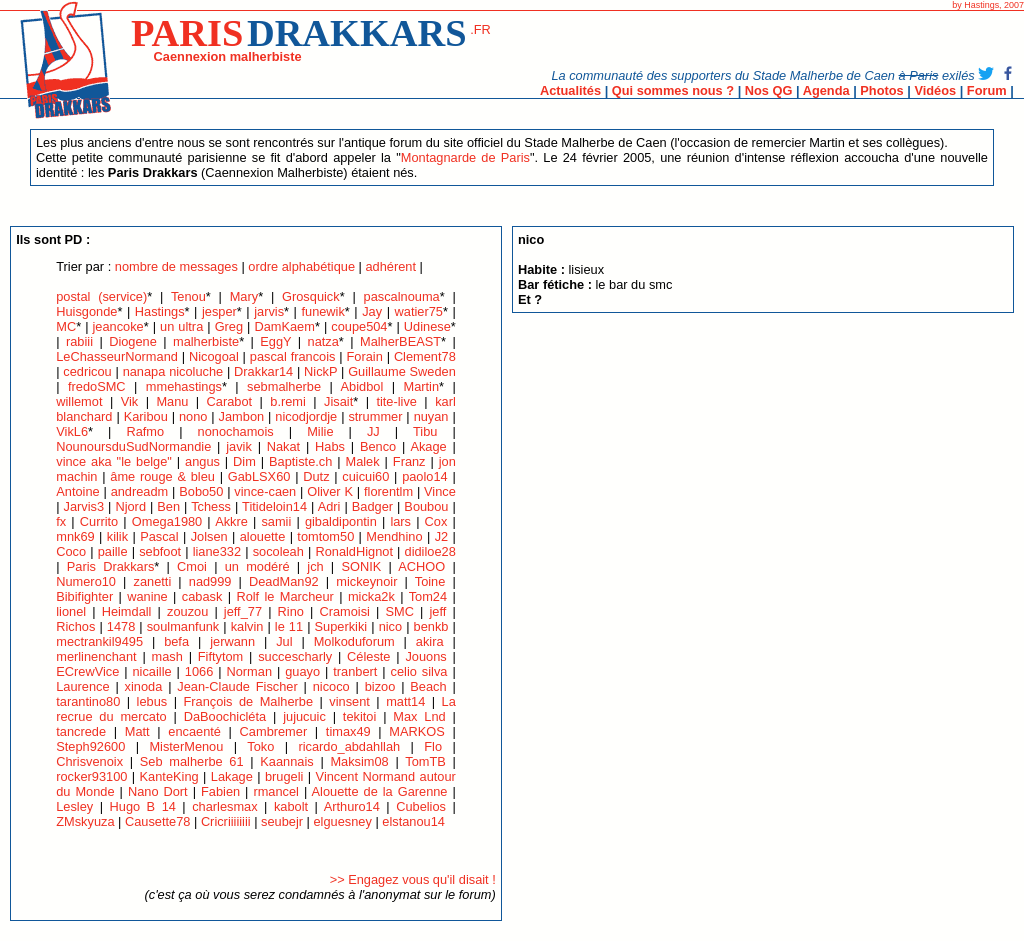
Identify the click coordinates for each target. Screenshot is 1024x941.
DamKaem (284, 326)
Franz (409, 461)
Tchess (211, 506)
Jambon (242, 416)
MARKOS (416, 731)
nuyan (431, 416)
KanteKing (169, 776)
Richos (75, 626)
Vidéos (935, 90)
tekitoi (359, 716)
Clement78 (425, 356)
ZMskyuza (85, 821)
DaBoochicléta (225, 716)
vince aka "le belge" (114, 461)
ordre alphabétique (301, 266)
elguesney (343, 821)
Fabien (220, 791)
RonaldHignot (354, 551)
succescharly (295, 656)
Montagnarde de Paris (465, 157)
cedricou (87, 371)
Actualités (570, 90)
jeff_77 (243, 611)
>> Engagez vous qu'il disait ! (413, 879)
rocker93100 (91, 776)
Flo (433, 746)
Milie (320, 431)
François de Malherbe (248, 701)
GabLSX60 (259, 476)
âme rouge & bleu (162, 476)
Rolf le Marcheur (284, 596)
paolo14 (425, 476)
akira (430, 641)
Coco (71, 551)
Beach (428, 686)
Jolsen (209, 536)
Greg (229, 326)
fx (61, 521)
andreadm (140, 491)
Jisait (338, 401)
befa (176, 641)
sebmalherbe (284, 386)
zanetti (153, 581)
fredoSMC (97, 386)
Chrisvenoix (89, 761)
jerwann (232, 641)
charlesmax (224, 806)
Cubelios (421, 806)
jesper (219, 311)
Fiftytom (221, 656)
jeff (437, 611)
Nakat (283, 446)
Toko (260, 746)
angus (202, 461)
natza (323, 341)
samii (276, 521)
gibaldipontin (341, 521)
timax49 (348, 731)
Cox (436, 521)
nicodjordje (306, 416)
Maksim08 (359, 761)
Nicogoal (214, 356)
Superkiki (341, 626)
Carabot (230, 401)
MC (66, 326)
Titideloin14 (274, 506)
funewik (322, 311)
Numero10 (86, 581)
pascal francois (293, 356)
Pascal (159, 536)
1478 (121, 626)
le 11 (289, 626)
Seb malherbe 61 (192, 761)
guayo (302, 671)
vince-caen (265, 491)
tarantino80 (88, 701)
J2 (442, 536)
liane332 (217, 551)
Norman (250, 671)
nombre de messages (176, 266)
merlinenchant (96, 656)
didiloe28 (430, 551)
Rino (291, 611)
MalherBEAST (400, 341)
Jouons (425, 656)
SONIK (361, 566)
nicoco (331, 686)
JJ (373, 431)
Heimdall (127, 611)
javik (239, 446)
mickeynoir (366, 581)
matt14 (405, 701)
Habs (330, 446)
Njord (130, 506)
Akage (428, 446)
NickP (320, 371)
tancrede (81, 731)
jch (315, 566)
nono (193, 416)
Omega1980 (167, 521)
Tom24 (428, 596)
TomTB (425, 761)
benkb (431, 626)
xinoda (144, 686)
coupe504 (359, 326)
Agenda (826, 90)
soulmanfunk (183, 626)
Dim (244, 461)
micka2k (371, 596)
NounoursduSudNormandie (133, 446)
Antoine (77, 491)
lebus (152, 701)
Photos (881, 90)
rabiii (79, 341)
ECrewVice (87, 671)
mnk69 (75, 536)
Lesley (74, 806)
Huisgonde (86, 311)
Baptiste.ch (300, 461)
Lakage (232, 776)
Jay (372, 311)
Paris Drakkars (111, 566)
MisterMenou (186, 746)
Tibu (425, 431)
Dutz (316, 476)
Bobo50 (201, 491)
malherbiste (206, 341)
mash (167, 656)
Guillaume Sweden (402, 371)
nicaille (152, 671)
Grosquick (311, 296)
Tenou (188, 296)
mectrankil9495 (99, 641)
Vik (130, 401)
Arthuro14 (352, 806)
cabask (202, 596)
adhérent (390, 266)
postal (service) (101, 296)
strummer (375, 416)
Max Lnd (419, 716)
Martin (421, 386)
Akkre (231, 521)
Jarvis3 (84, 506)
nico (390, 626)
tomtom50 (325, 536)
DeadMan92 (284, 581)
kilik (117, 536)
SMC (399, 611)
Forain (365, 356)
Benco (378, 446)
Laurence (82, 686)
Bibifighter (84, 596)
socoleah (278, 551)
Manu (172, 401)
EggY (275, 341)
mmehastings (184, 386)
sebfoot (160, 551)
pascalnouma (402, 296)
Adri (329, 506)
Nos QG (769, 90)
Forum (987, 90)
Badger (372, 506)
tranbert (355, 671)
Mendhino (394, 536)
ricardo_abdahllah (349, 746)
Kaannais (286, 761)
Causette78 (157, 821)
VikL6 (72, 431)
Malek (363, 461)
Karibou (146, 416)
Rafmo (145, 431)
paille (113, 551)
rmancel (276, 791)
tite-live (396, 401)
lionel (71, 611)
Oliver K (330, 491)
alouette (263, 536)
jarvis (269, 311)
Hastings (160, 311)
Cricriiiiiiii (226, 821)
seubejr (282, 821)
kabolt (291, 806)
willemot (79, 401)
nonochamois (236, 431)
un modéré (257, 566)
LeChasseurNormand (117, 356)
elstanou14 (413, 821)
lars (400, 521)
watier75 (419, 311)
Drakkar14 (263, 371)
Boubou (426, 506)
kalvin (247, 626)
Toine (430, 581)
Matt (137, 731)
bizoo (380, 686)
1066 (199, 671)
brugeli (284, 776)
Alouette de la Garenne (380, 791)
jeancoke (118, 326)
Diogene (133, 341)
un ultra (181, 326)
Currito (99, 521)
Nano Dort (158, 791)
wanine (147, 596)
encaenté (194, 731)
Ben (168, 506)
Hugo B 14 (143, 806)
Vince (440, 491)
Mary (244, 296)
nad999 (210, 581)
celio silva (419, 671)
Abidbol (362, 386)
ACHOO (421, 566)
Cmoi (192, 566)
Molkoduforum (354, 641)
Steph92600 (90, 746)
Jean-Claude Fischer (240, 686)
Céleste (368, 656)
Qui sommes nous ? (673, 90)
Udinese (427, 326)
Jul (284, 641)
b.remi (288, 401)
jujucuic (304, 716)
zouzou (187, 611)
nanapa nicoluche (173, 371)
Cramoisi (344, 611)
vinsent (349, 701)
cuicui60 (365, 476)
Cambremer (274, 731)
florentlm (388, 491)
